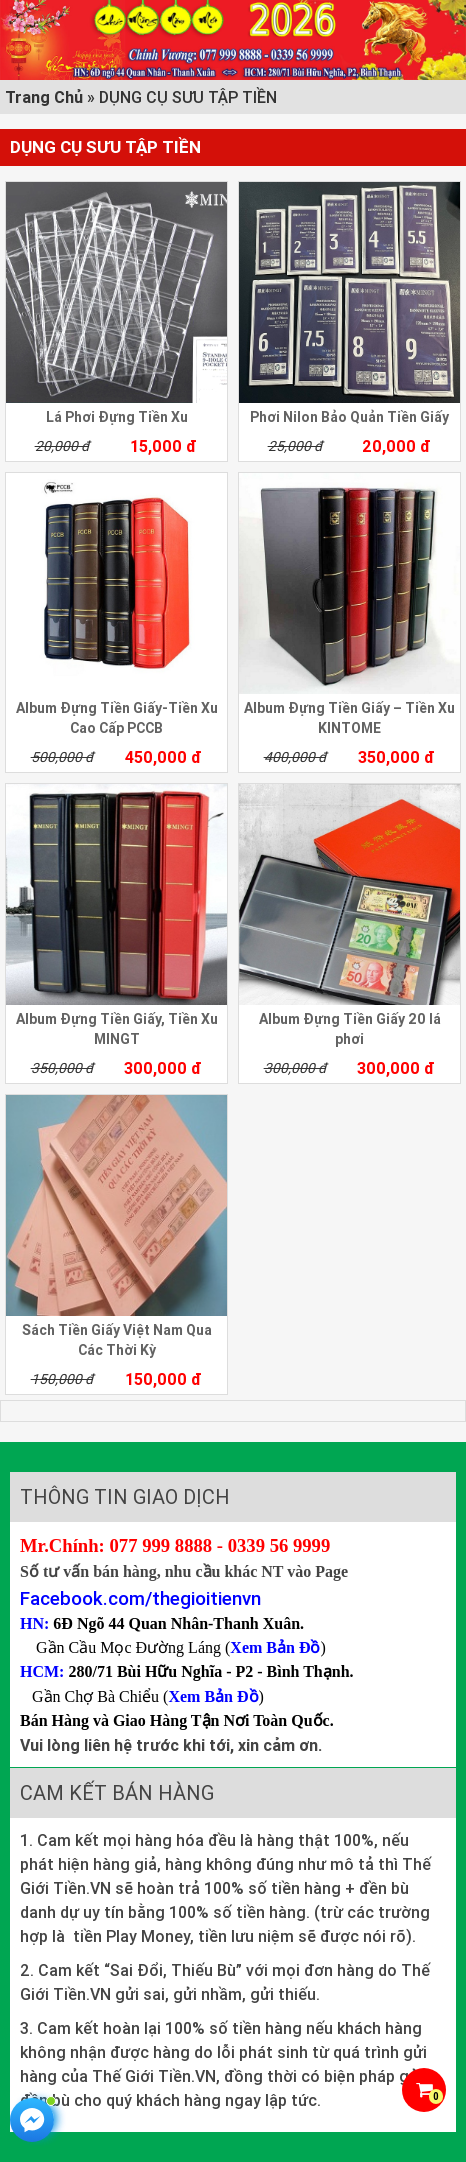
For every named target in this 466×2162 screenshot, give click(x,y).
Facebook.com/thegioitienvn (140, 1598)
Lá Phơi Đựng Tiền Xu (117, 417)
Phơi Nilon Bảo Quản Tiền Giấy (349, 417)
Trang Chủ (44, 97)
